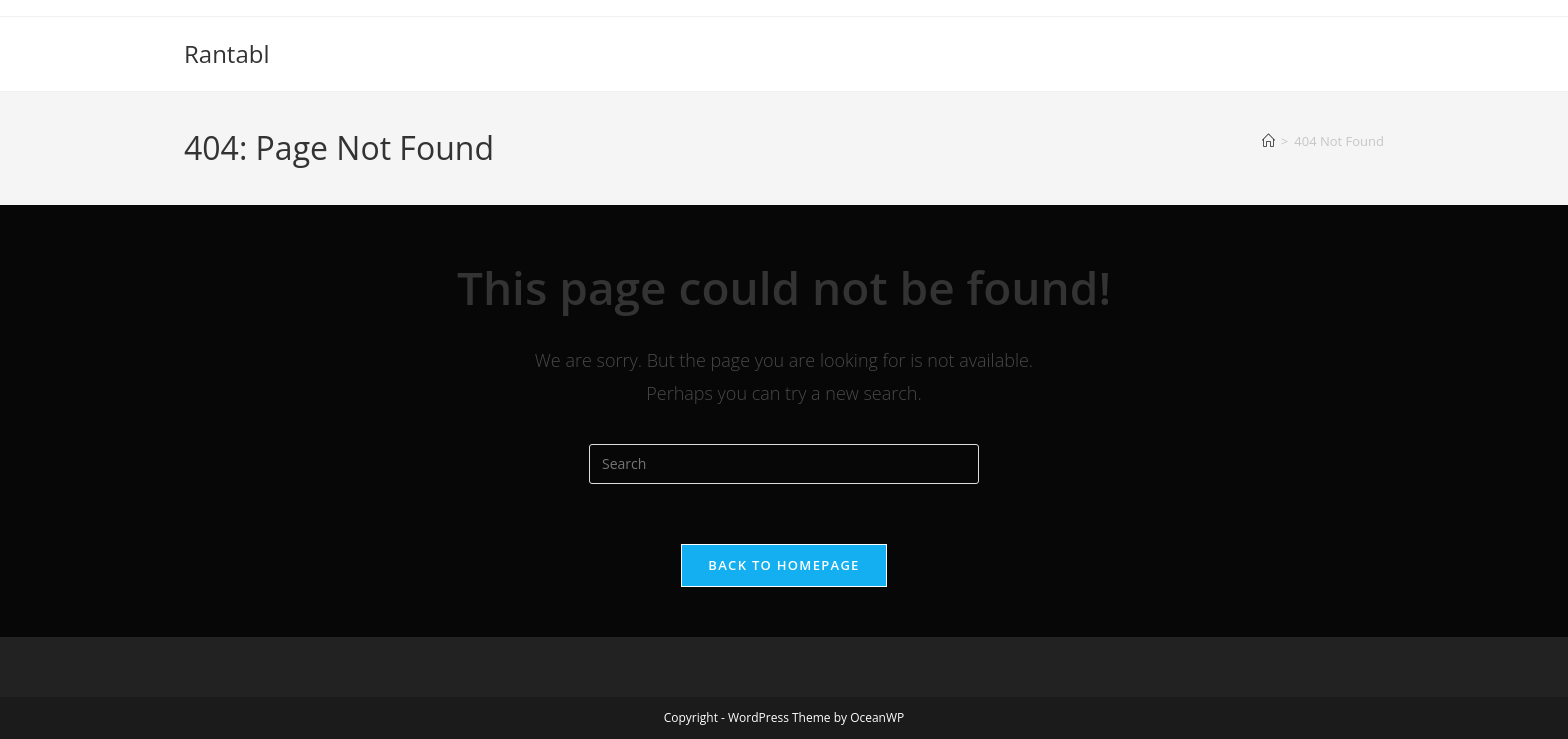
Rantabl (227, 53)
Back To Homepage (783, 565)
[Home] (1268, 141)
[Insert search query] (784, 464)
